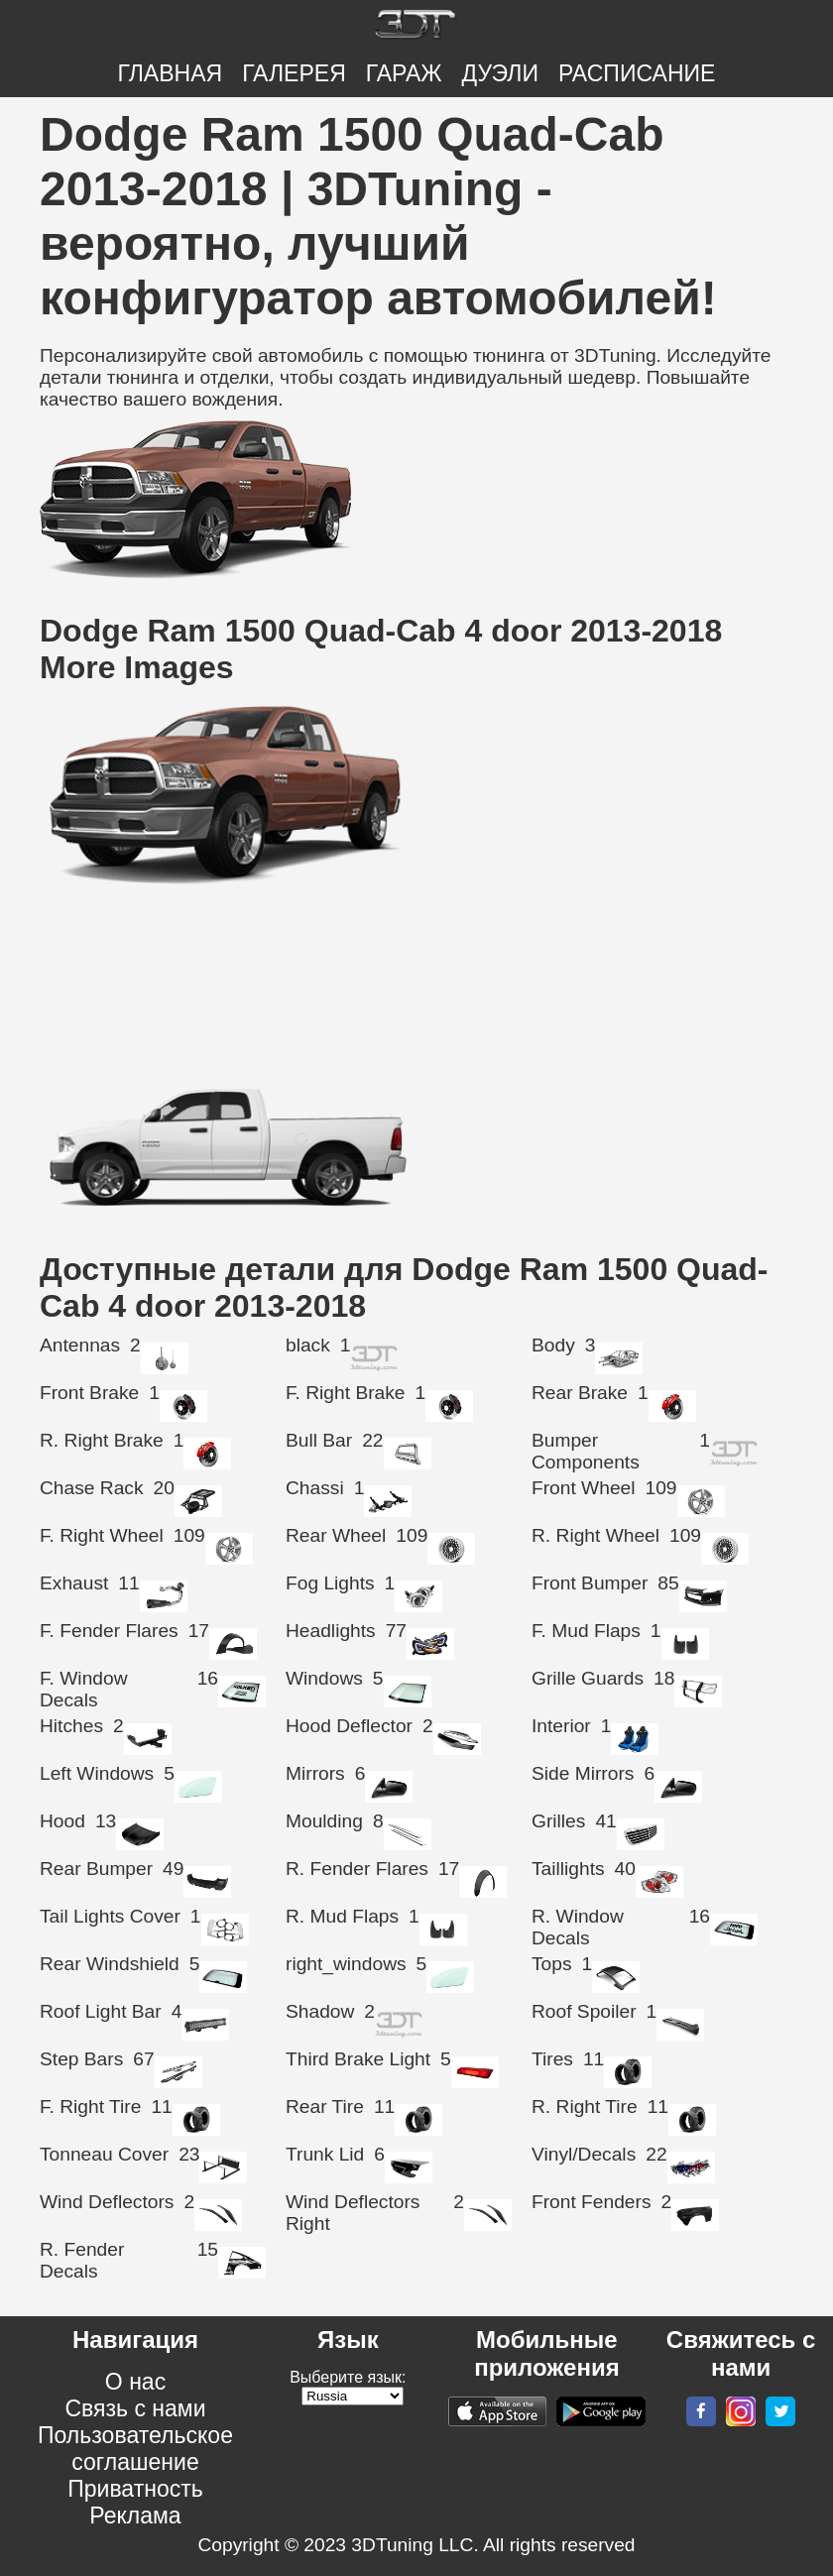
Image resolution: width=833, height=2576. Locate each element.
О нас (135, 2382)
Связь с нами (134, 2408)
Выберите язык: (348, 2377)
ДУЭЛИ (500, 73)
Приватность (135, 2489)
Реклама (134, 2515)
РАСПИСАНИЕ (636, 73)
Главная (170, 73)
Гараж (404, 73)
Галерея (294, 73)
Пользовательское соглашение (135, 2448)
